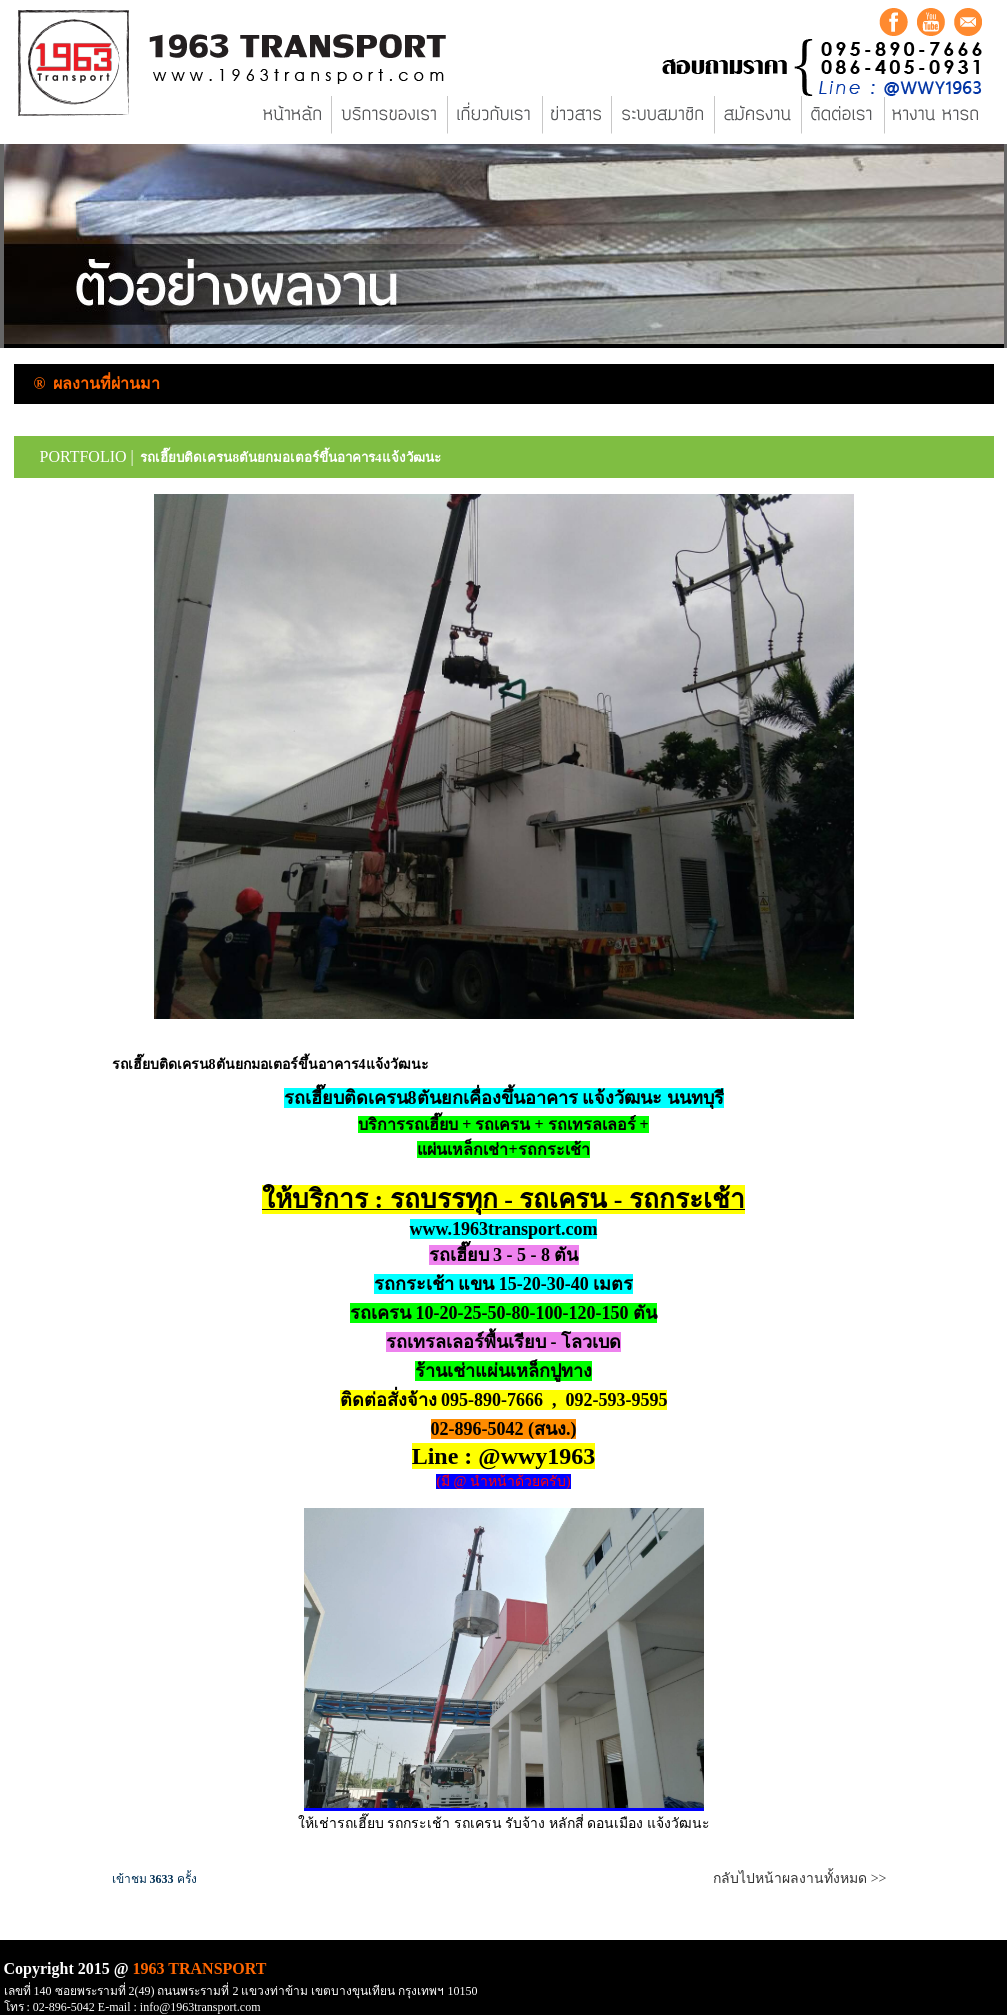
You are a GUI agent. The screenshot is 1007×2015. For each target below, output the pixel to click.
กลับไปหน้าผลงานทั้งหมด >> (799, 1878)
